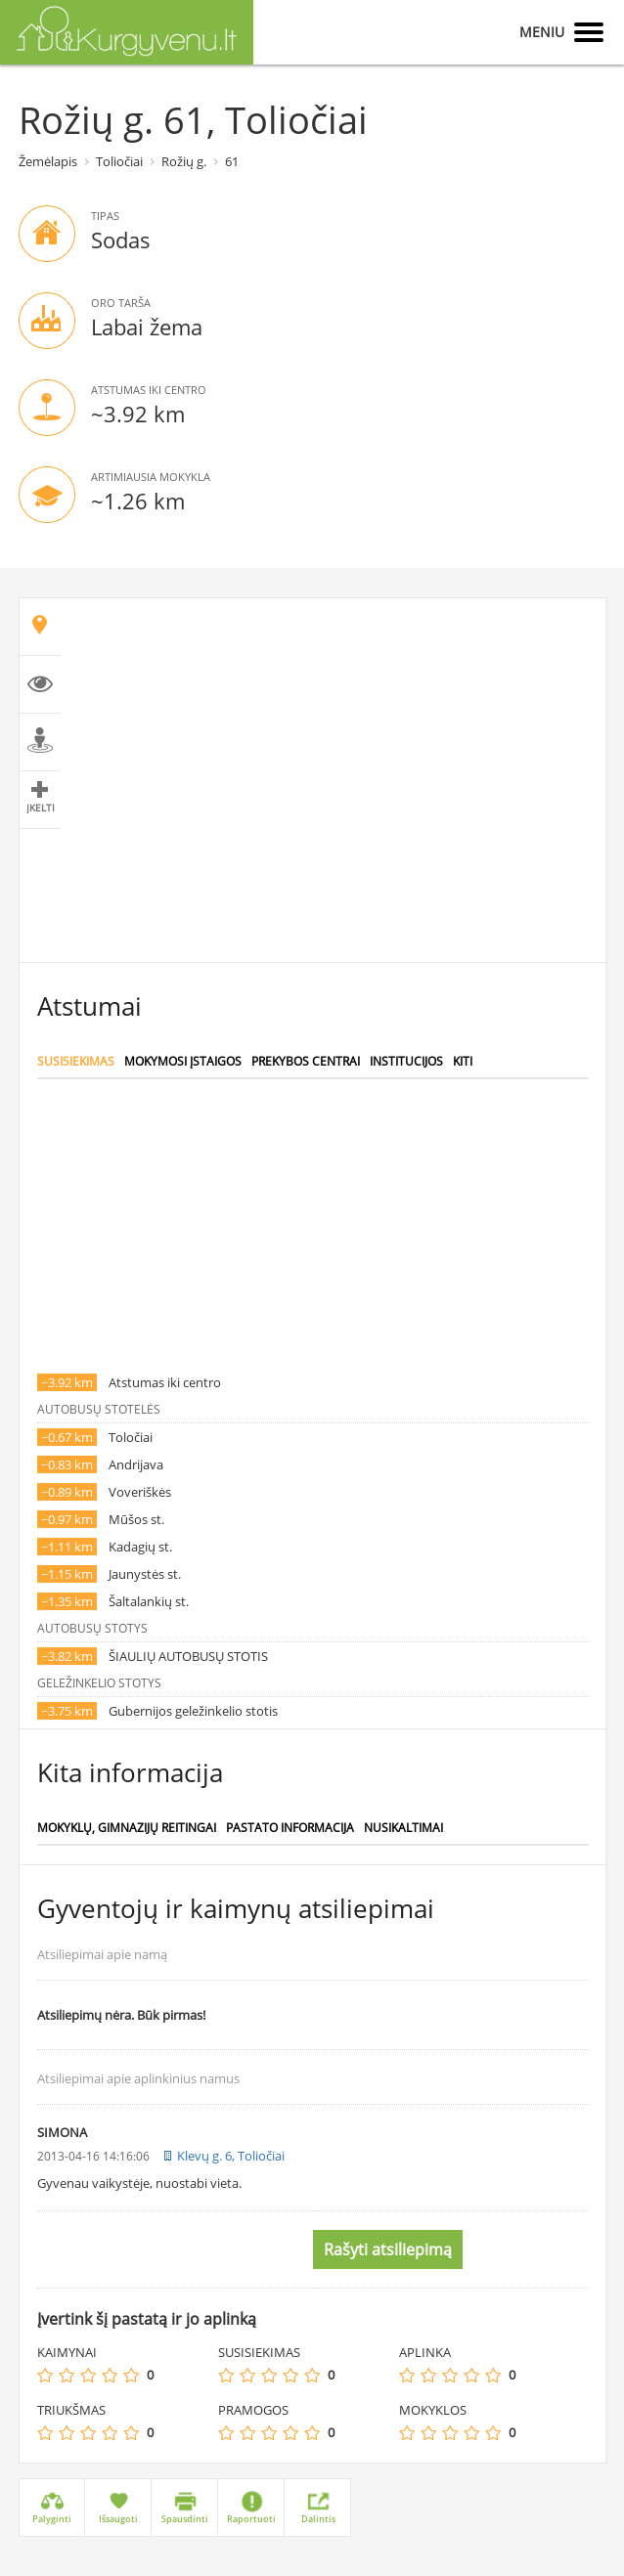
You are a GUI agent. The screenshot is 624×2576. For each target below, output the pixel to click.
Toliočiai (119, 161)
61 (232, 161)
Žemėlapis (48, 161)
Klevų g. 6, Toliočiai (231, 2155)
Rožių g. (183, 161)
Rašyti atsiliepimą (388, 2249)
